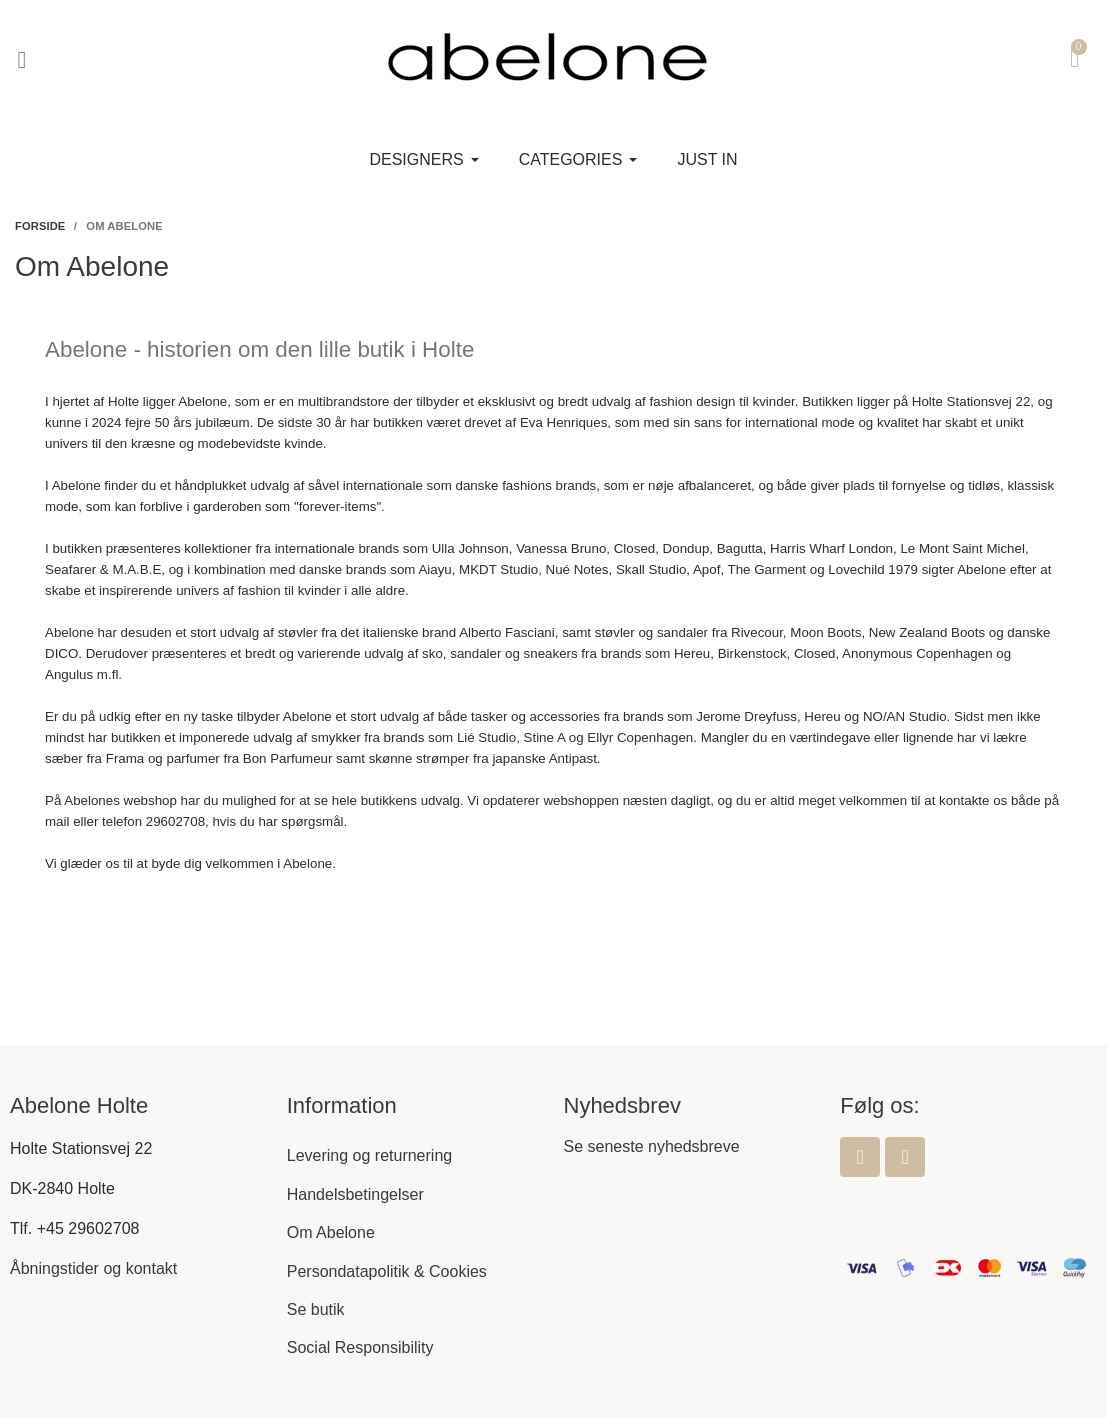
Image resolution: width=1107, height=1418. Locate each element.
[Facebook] (860, 1157)
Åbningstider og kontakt (93, 1268)
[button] (22, 60)
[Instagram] (905, 1157)
